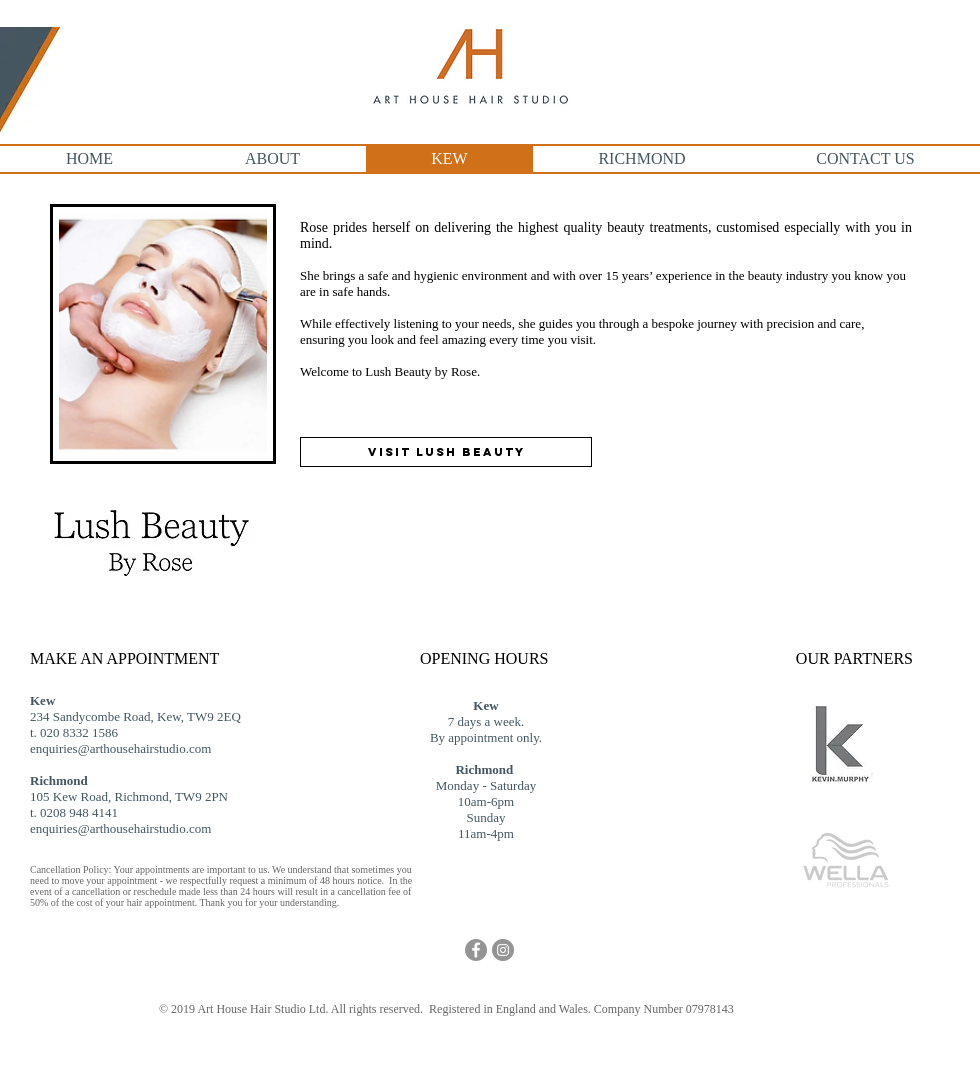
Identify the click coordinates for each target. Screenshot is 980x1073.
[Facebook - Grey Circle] (476, 950)
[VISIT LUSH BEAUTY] (446, 452)
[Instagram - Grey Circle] (503, 950)
